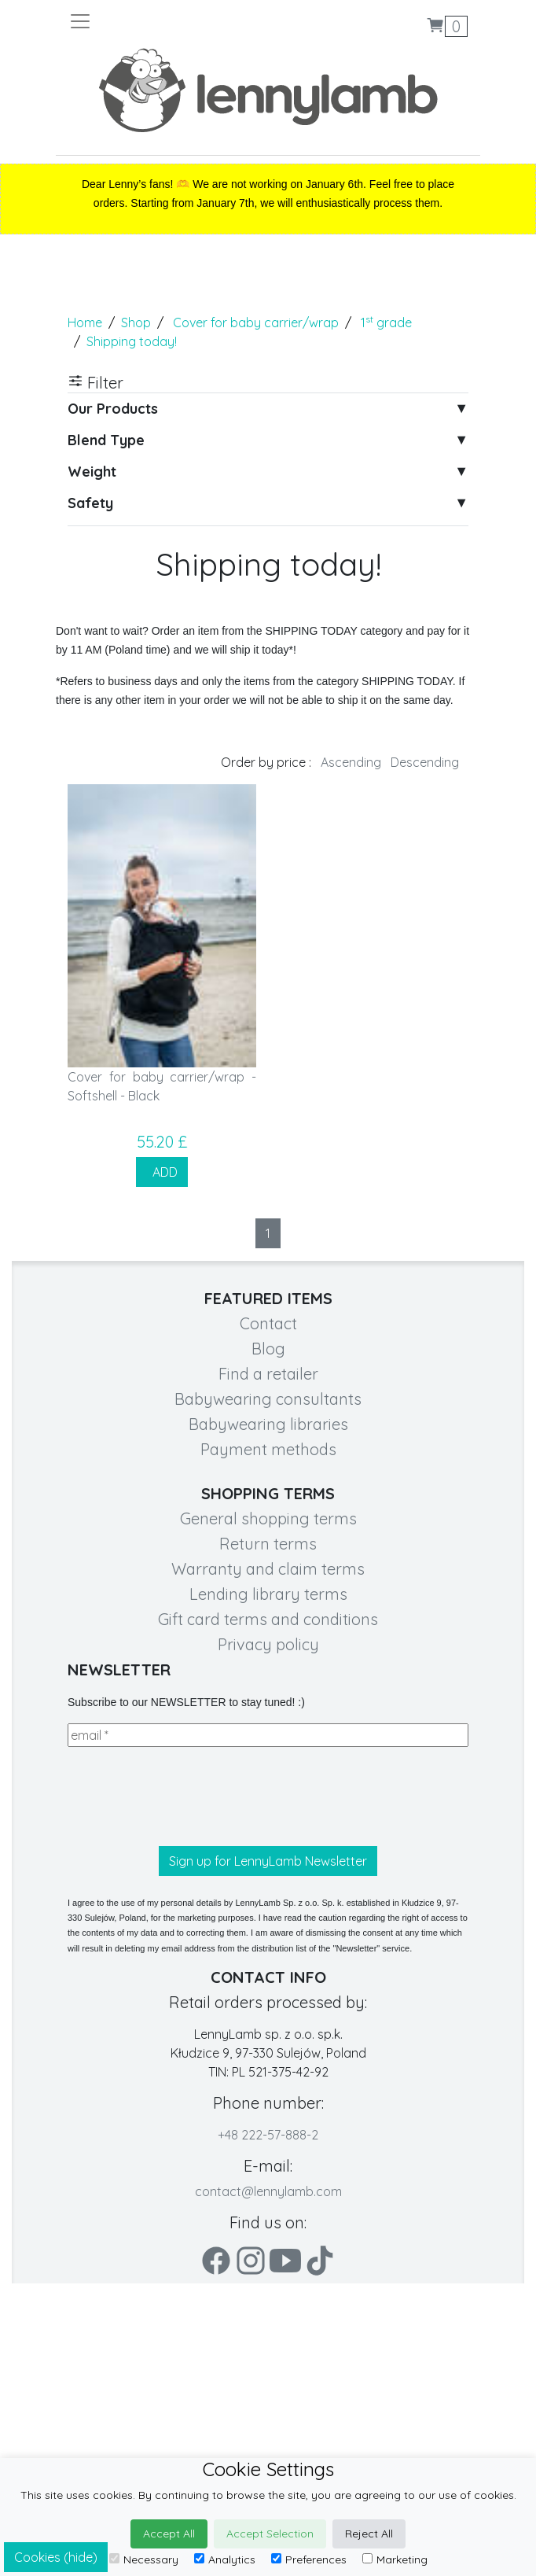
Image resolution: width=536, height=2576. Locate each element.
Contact (268, 1323)
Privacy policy (268, 1644)
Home (85, 322)
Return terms (268, 1543)
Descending (425, 762)
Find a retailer (268, 1374)
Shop (136, 322)
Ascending (351, 762)
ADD (162, 1172)
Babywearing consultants (268, 1399)
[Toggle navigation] (168, 21)
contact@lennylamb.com (268, 2191)
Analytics (224, 2559)
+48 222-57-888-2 (268, 2135)
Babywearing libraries (268, 1424)
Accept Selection (270, 2533)
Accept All (169, 2533)
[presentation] (187, 1796)
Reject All (369, 2533)
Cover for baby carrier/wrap (256, 322)
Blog (268, 1348)
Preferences (309, 2559)
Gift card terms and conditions (268, 1619)
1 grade (386, 322)
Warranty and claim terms (268, 1569)
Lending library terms (268, 1594)
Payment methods (268, 1449)
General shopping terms (268, 1518)
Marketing (395, 2559)
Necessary (143, 2559)
